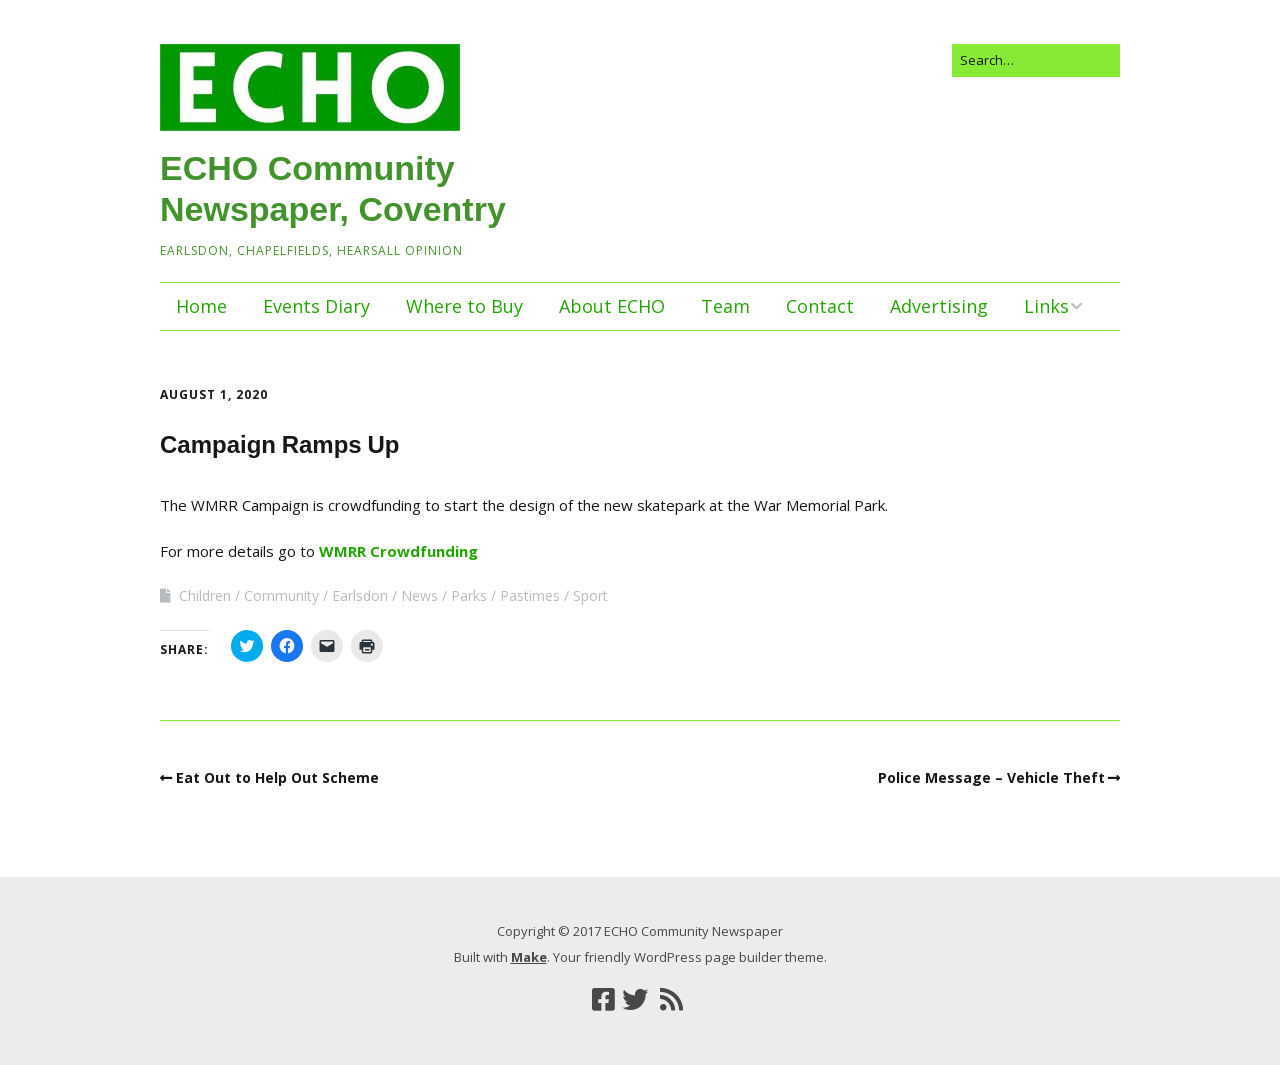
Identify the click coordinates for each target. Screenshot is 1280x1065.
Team (725, 306)
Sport (590, 595)
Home (201, 306)
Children (205, 595)
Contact (820, 306)
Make (529, 957)
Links (1046, 306)
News (419, 595)
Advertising (939, 306)
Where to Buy (464, 306)
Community (281, 595)
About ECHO (612, 306)
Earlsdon (360, 595)
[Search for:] (1036, 60)
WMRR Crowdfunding (398, 551)
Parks (469, 595)
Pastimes (530, 595)
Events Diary (316, 306)
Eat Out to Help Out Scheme (277, 777)
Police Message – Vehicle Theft (991, 777)
